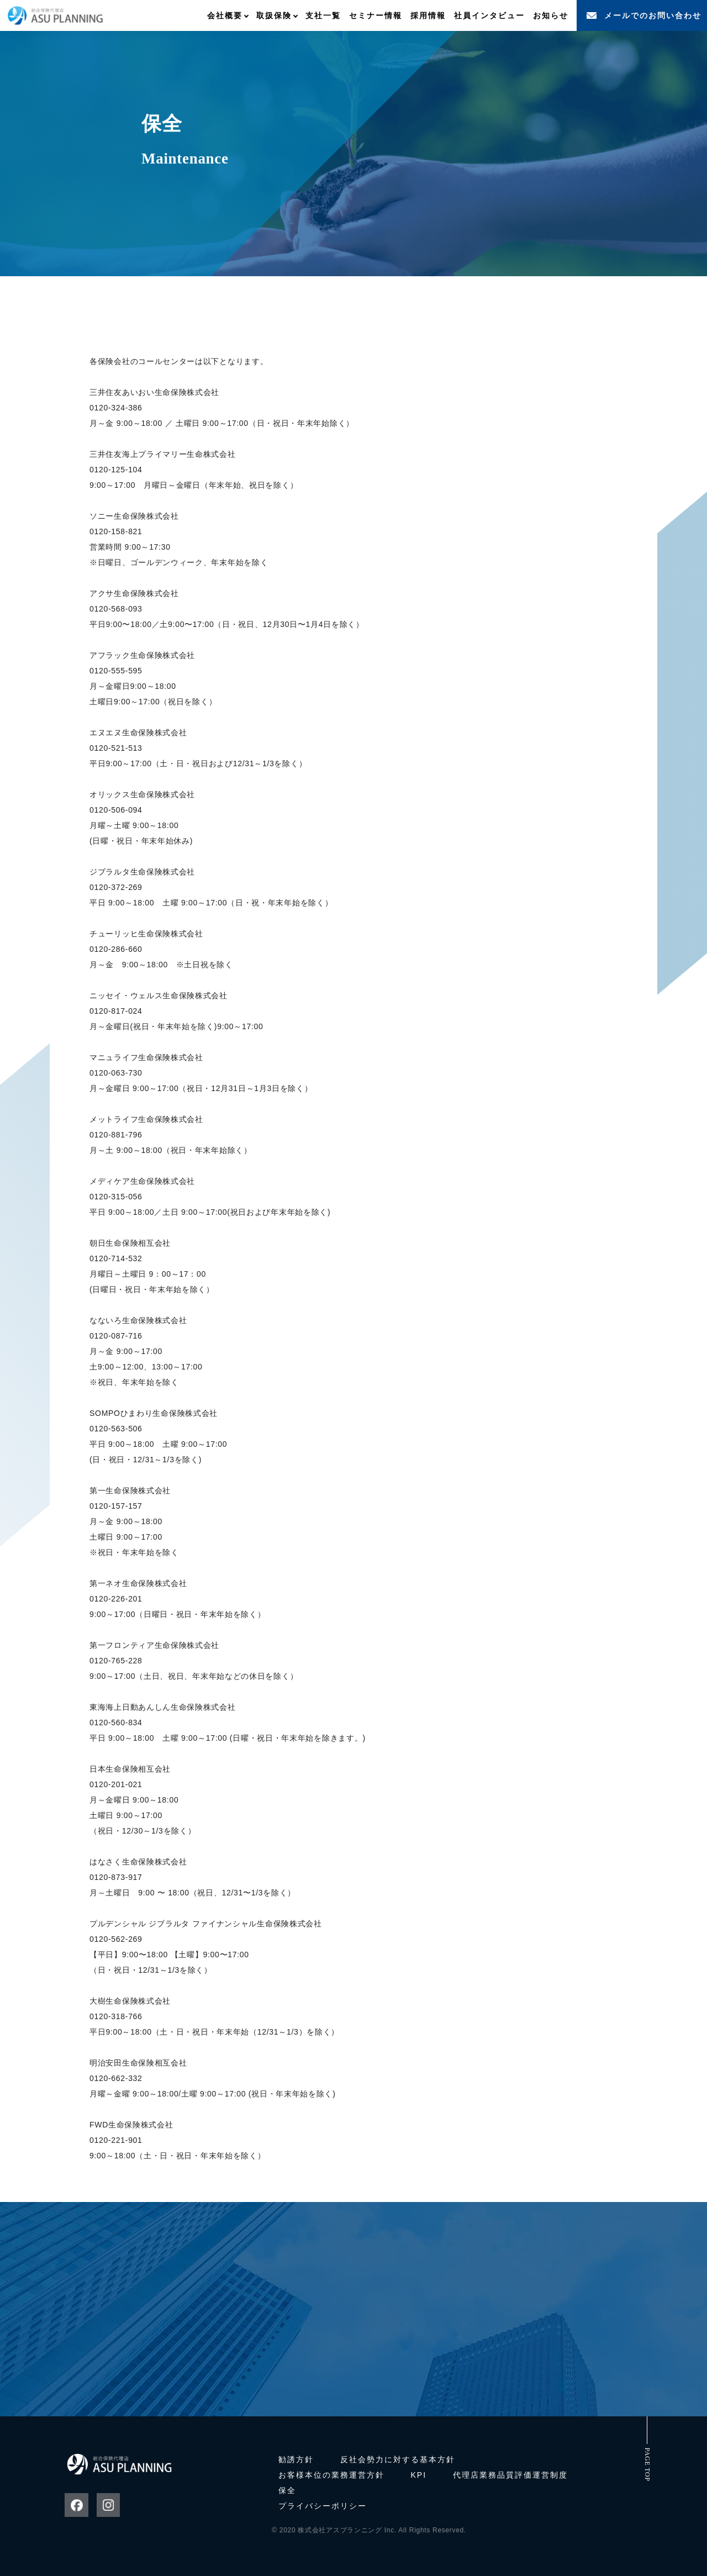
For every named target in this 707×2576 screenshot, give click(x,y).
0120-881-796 (116, 1134)
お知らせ (550, 15)
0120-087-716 (116, 1335)
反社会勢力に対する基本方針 (397, 2459)
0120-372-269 (116, 887)
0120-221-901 (116, 2140)
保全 (287, 2490)
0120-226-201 (116, 1598)
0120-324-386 (116, 407)
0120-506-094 (116, 809)
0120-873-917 (116, 1877)
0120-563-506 (116, 1428)
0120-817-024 (116, 1011)
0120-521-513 (116, 748)
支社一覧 (323, 15)
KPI (419, 2474)
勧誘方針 (296, 2459)
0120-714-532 (116, 1258)
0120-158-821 (116, 531)
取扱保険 (274, 15)
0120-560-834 (116, 1722)
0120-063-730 (116, 1072)
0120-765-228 (116, 1660)
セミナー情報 (375, 15)
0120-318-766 (116, 2016)
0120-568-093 (116, 608)
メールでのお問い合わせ (652, 15)
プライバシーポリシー (322, 2505)
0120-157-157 (116, 1506)
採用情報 (428, 15)
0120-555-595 (116, 670)
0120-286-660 (116, 949)
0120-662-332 (116, 2078)
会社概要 (224, 15)
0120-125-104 (116, 469)
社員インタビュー (489, 15)
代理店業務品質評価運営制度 (510, 2474)
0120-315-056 (116, 1196)
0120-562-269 (116, 1939)
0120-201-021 (116, 1784)
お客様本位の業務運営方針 (331, 2474)
